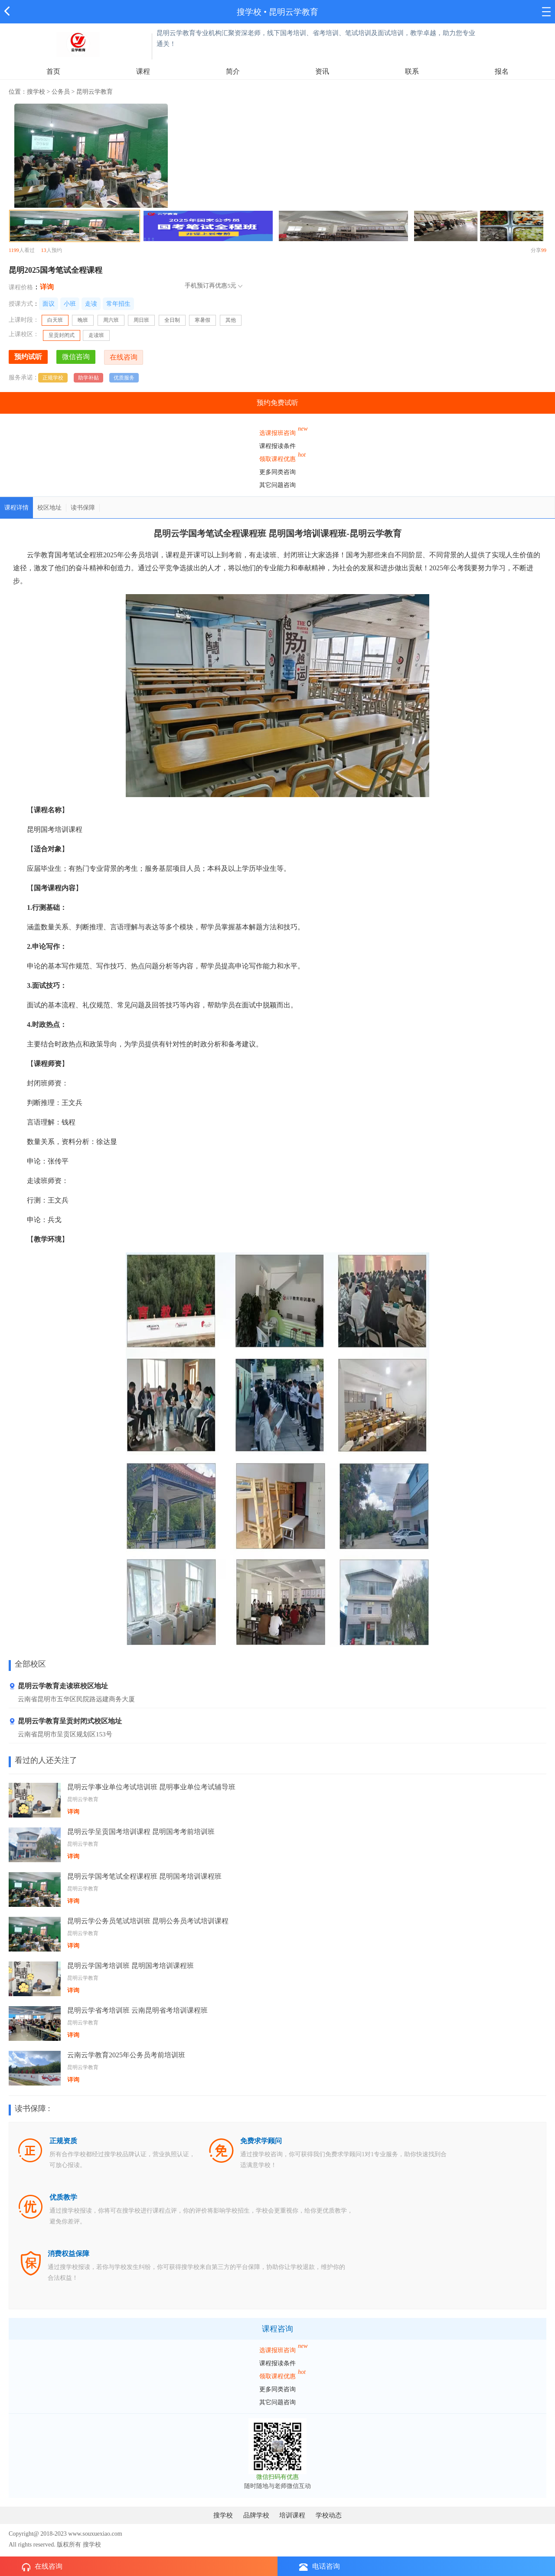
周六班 (111, 320)
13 (43, 250)
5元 (231, 285)
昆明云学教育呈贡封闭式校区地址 (65, 1721)
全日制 (172, 320)
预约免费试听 (277, 402)
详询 (47, 287)
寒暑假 (202, 320)
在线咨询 (42, 2567)
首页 (53, 71)
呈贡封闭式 (62, 335)
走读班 (96, 335)
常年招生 (118, 304)
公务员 (61, 91)
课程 (143, 71)
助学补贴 (88, 378)
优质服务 (124, 378)
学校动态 (329, 2515)
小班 (70, 304)
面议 (48, 304)
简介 (233, 71)
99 (543, 250)
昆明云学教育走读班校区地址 (58, 1686)
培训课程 (292, 2515)
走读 (91, 304)
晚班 (83, 320)
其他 (230, 320)
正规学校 (52, 378)
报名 (502, 71)
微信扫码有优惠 (277, 2477)
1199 (14, 250)
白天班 (57, 321)
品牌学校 (256, 2515)
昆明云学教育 (293, 11)
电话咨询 (319, 2567)
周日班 (141, 320)
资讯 (322, 71)
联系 (412, 71)
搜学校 (249, 11)
